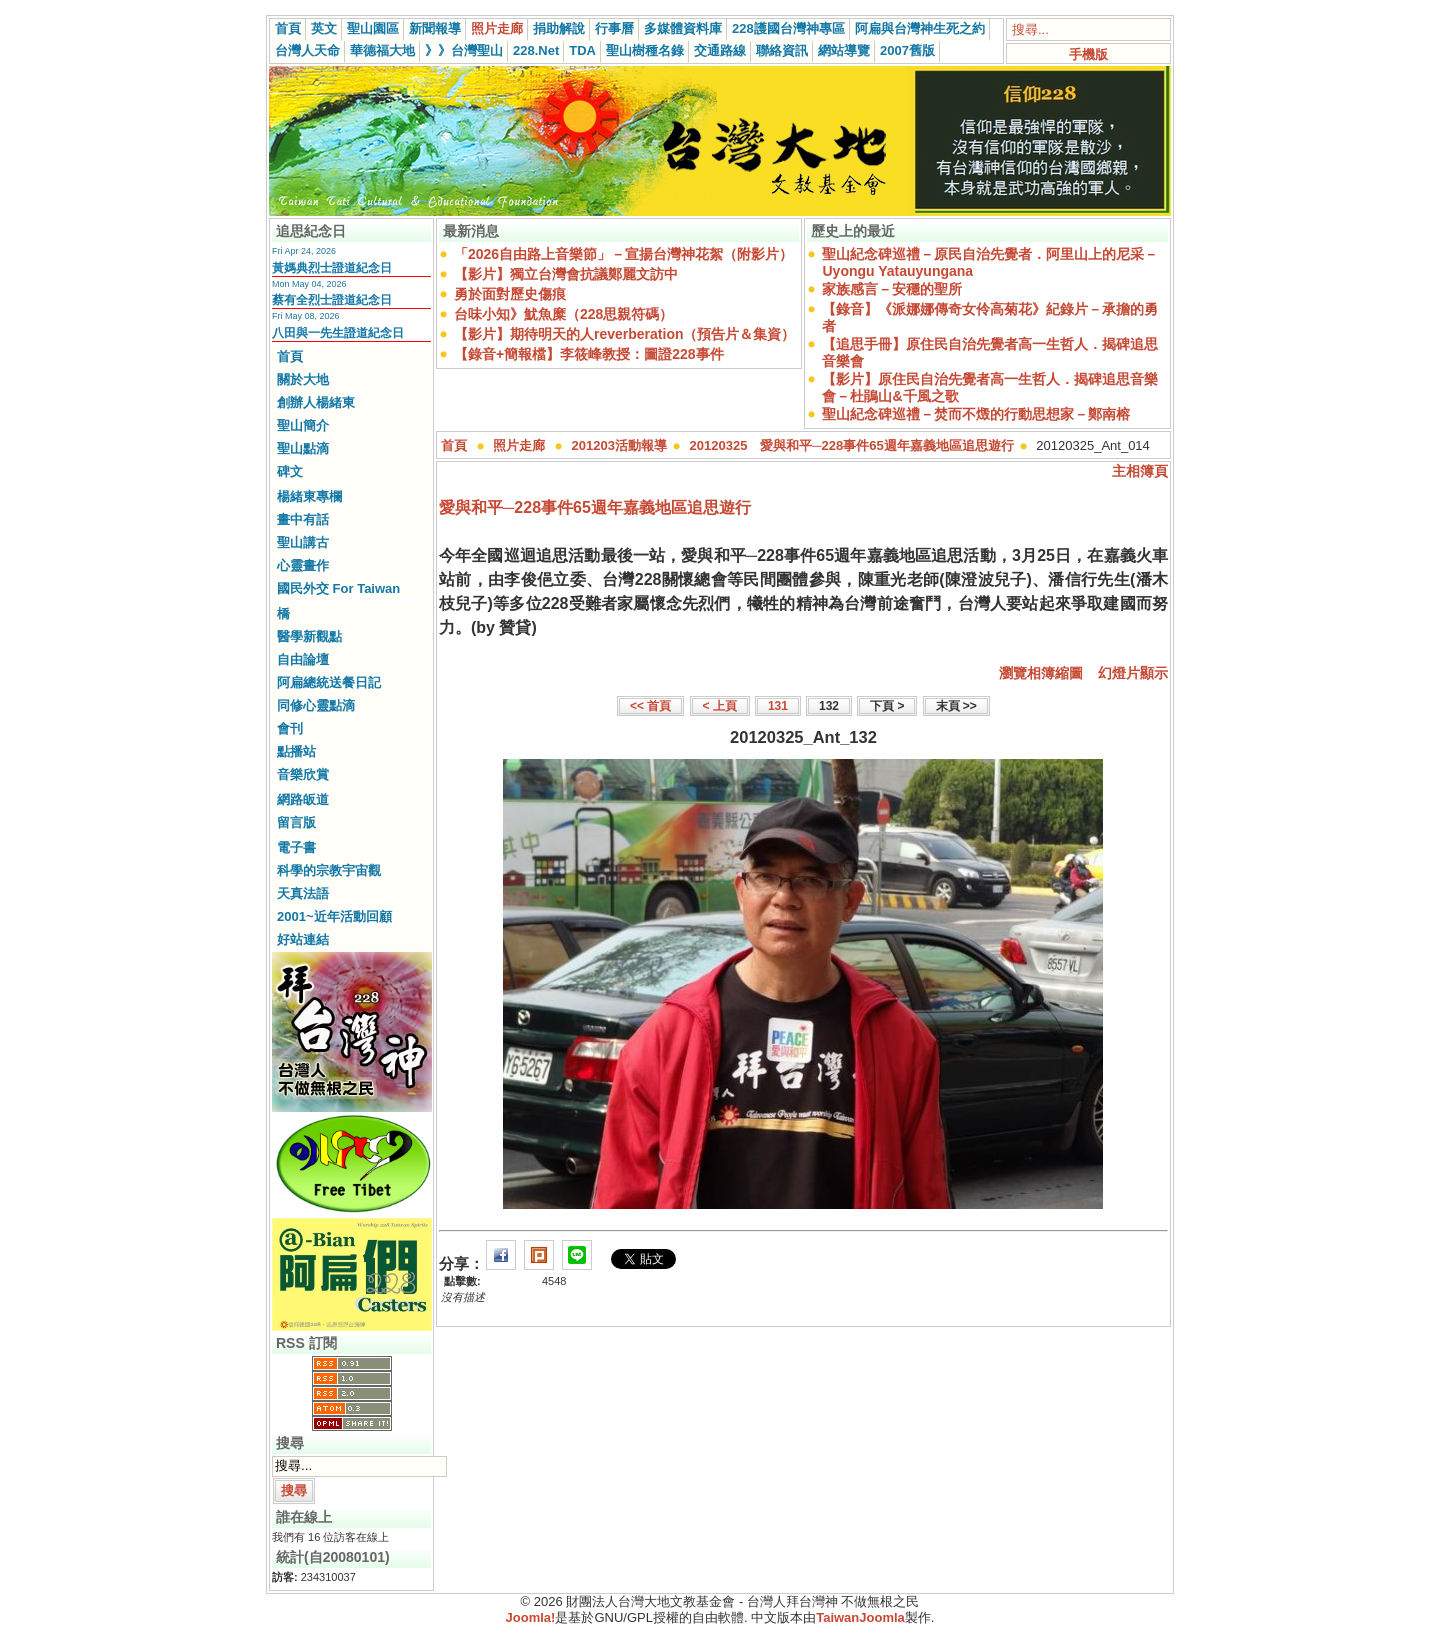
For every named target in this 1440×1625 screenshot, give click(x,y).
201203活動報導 (619, 445)
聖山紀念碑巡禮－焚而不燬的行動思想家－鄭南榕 (976, 414)
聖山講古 (303, 542)
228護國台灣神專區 (788, 28)
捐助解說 (559, 28)
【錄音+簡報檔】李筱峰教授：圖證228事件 (589, 354)
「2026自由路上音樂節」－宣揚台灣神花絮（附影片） (623, 254)
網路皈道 (303, 799)
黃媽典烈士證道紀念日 (332, 268)
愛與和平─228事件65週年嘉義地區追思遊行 (595, 507)
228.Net (536, 50)
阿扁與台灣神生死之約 (920, 28)
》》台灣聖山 (464, 50)
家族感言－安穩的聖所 (892, 289)
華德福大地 (382, 50)
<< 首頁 (650, 706)
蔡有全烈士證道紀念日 (332, 300)
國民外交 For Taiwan (338, 588)
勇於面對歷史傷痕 (510, 294)
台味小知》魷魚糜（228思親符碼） (563, 314)
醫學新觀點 (309, 636)
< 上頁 (720, 706)
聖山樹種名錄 (645, 50)
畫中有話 (303, 519)
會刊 (290, 728)
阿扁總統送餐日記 (329, 682)
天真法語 (303, 893)
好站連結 (303, 939)
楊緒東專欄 (309, 496)
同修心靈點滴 (316, 705)
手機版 (1088, 54)
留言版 (296, 822)
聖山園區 (373, 28)
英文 (324, 28)
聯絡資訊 (782, 50)
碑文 (290, 471)
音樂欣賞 (303, 774)
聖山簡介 (303, 425)
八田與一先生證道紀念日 (338, 333)
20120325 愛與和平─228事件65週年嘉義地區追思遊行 (852, 445)
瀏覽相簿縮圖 (1041, 673)
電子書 (296, 847)
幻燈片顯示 (1133, 673)
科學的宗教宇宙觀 (329, 870)
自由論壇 (303, 659)
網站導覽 (844, 50)
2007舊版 (907, 50)
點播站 (296, 751)
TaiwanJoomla (860, 1617)
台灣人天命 (307, 50)
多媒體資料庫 (683, 28)
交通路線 (720, 50)
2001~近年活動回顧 (334, 916)
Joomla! (531, 1617)
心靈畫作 (303, 565)
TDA (582, 50)
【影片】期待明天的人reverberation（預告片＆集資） (624, 334)
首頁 (288, 28)
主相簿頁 (1140, 471)
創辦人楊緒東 (316, 402)
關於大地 (303, 379)
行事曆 (614, 28)
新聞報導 (435, 28)
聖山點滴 (303, 448)
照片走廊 (497, 28)
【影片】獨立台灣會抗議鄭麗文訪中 (566, 274)
